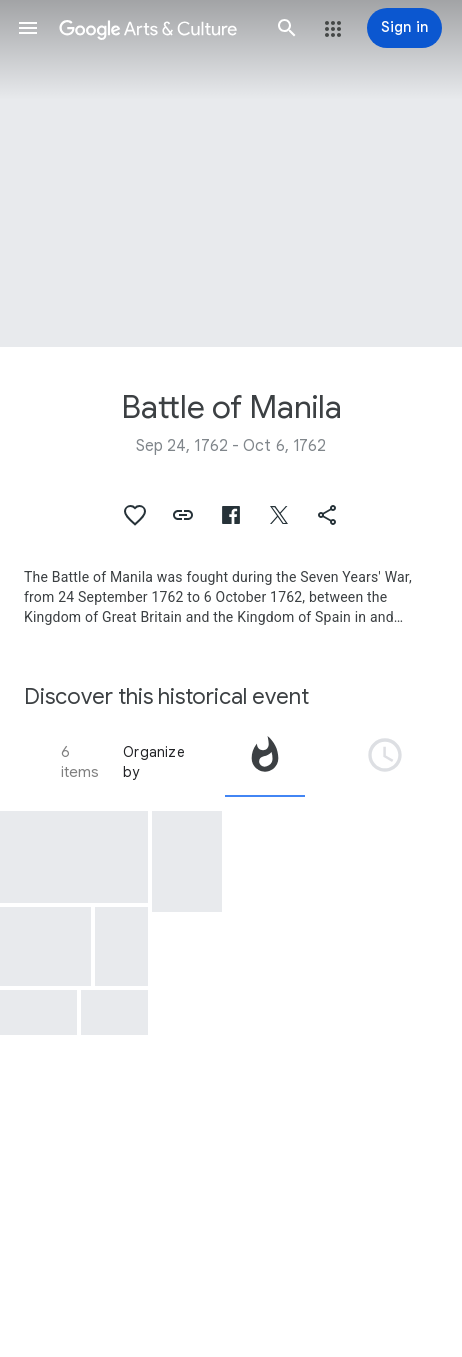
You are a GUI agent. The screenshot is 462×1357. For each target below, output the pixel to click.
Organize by (154, 762)
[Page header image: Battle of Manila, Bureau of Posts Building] (231, 173)
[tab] (265, 762)
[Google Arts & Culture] (157, 28)
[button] (28, 28)
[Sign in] (404, 28)
